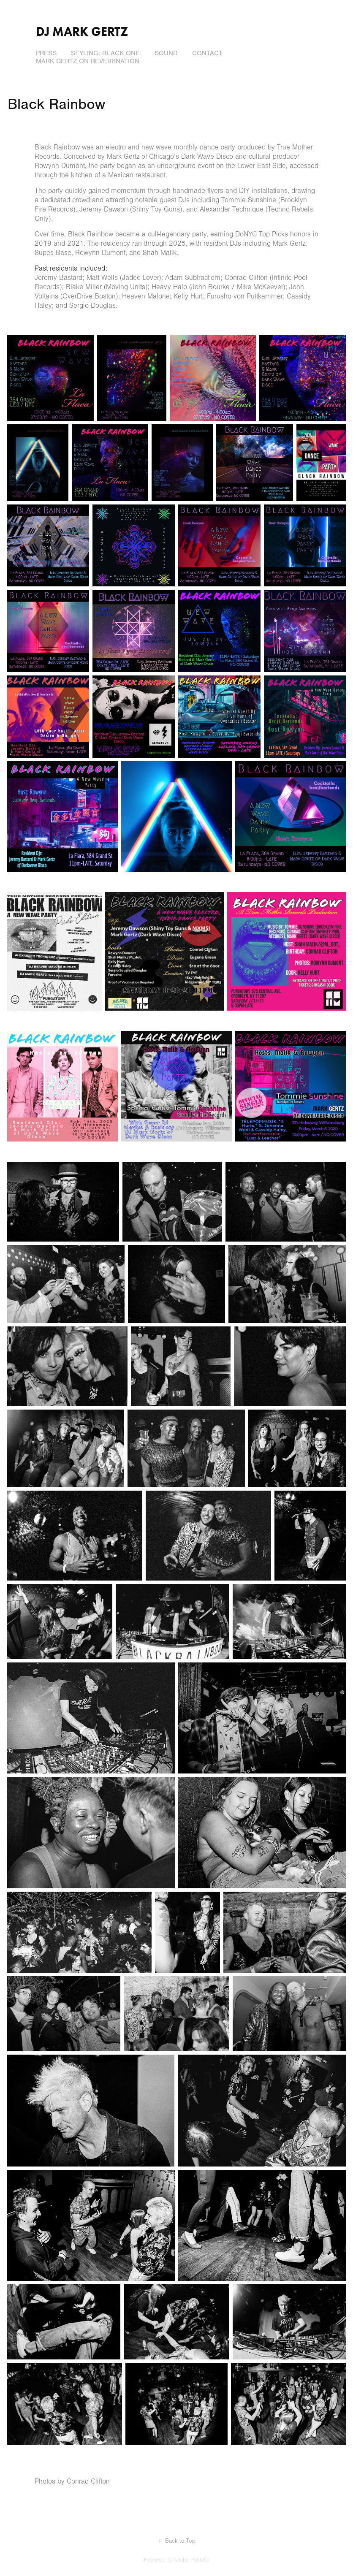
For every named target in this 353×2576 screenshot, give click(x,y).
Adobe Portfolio (191, 2560)
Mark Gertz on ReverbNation (87, 61)
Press (46, 53)
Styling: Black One (105, 53)
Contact (207, 53)
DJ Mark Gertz (82, 31)
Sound (166, 53)
